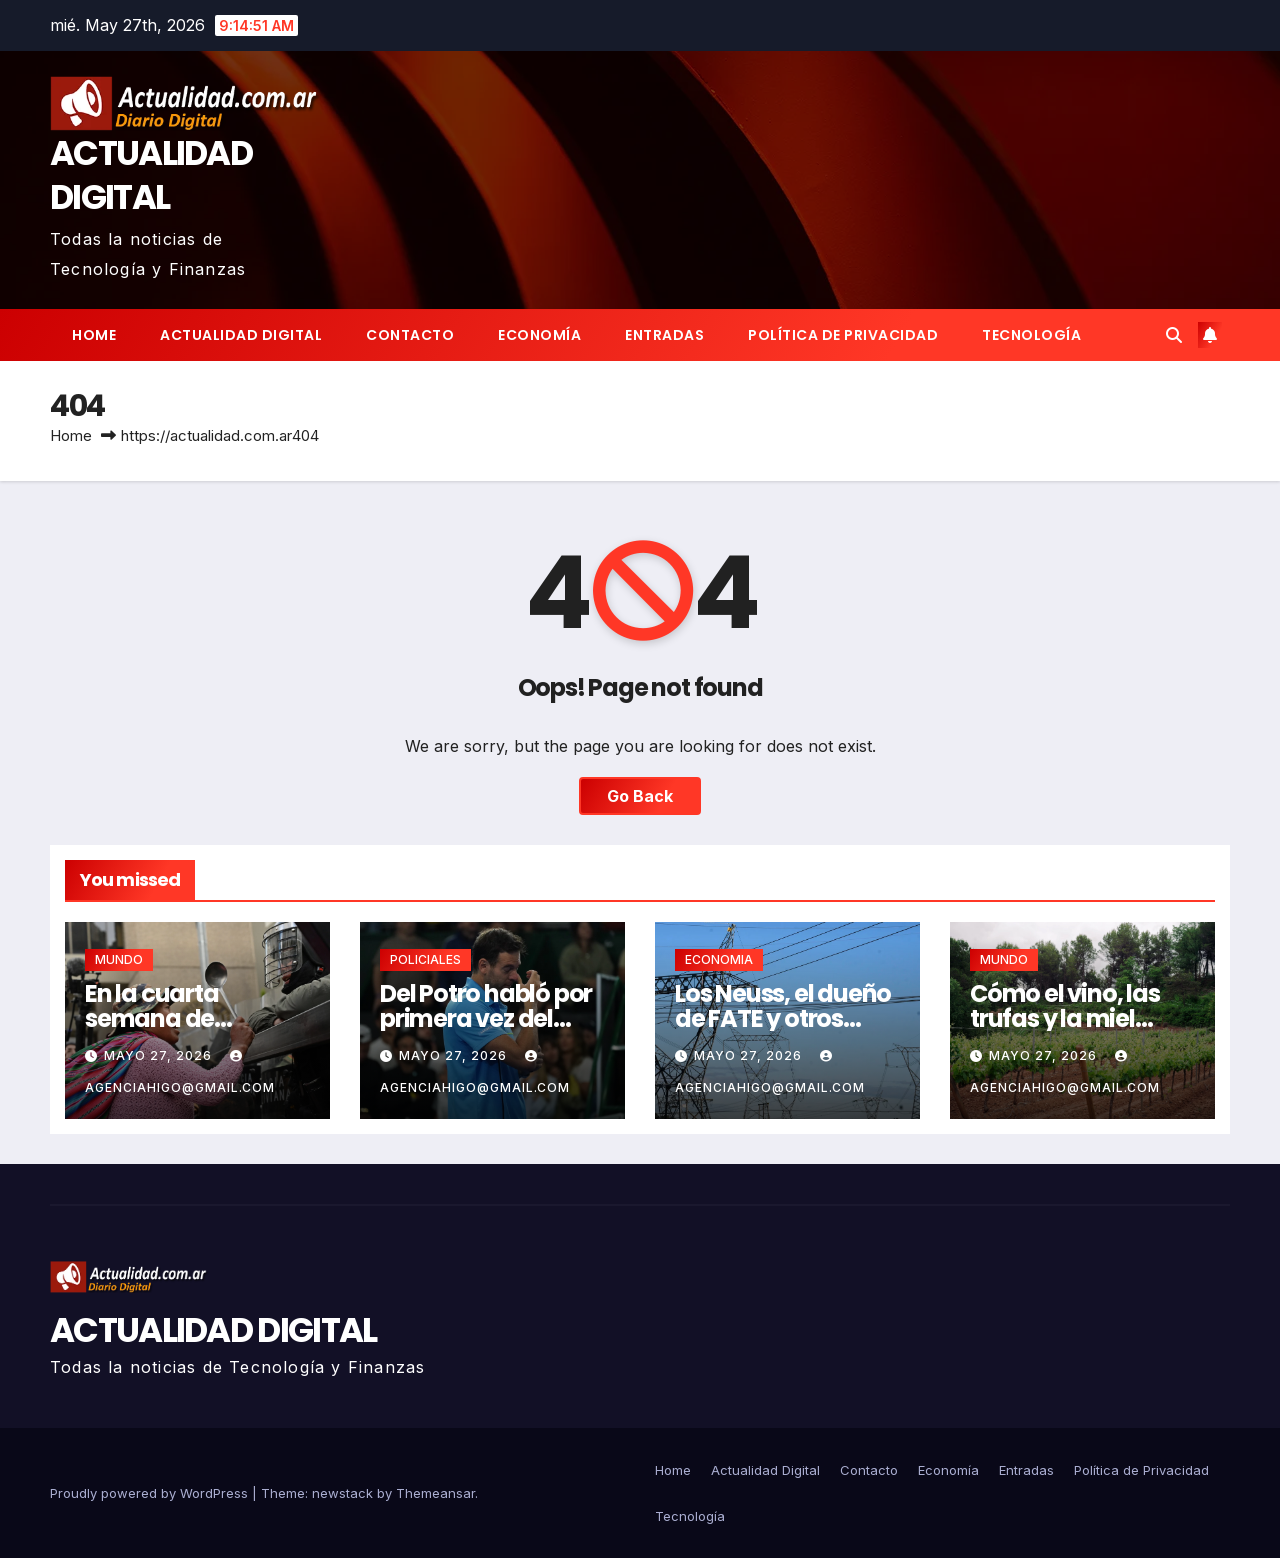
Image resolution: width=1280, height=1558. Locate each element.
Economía (539, 335)
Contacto (410, 335)
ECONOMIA (719, 959)
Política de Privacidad (843, 335)
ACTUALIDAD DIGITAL (151, 175)
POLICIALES (425, 959)
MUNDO (119, 959)
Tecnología (1031, 335)
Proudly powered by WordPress (151, 1493)
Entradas (664, 335)
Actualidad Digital (241, 335)
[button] (1174, 335)
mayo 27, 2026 (160, 1055)
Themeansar (435, 1493)
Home (94, 335)
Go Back (640, 796)
